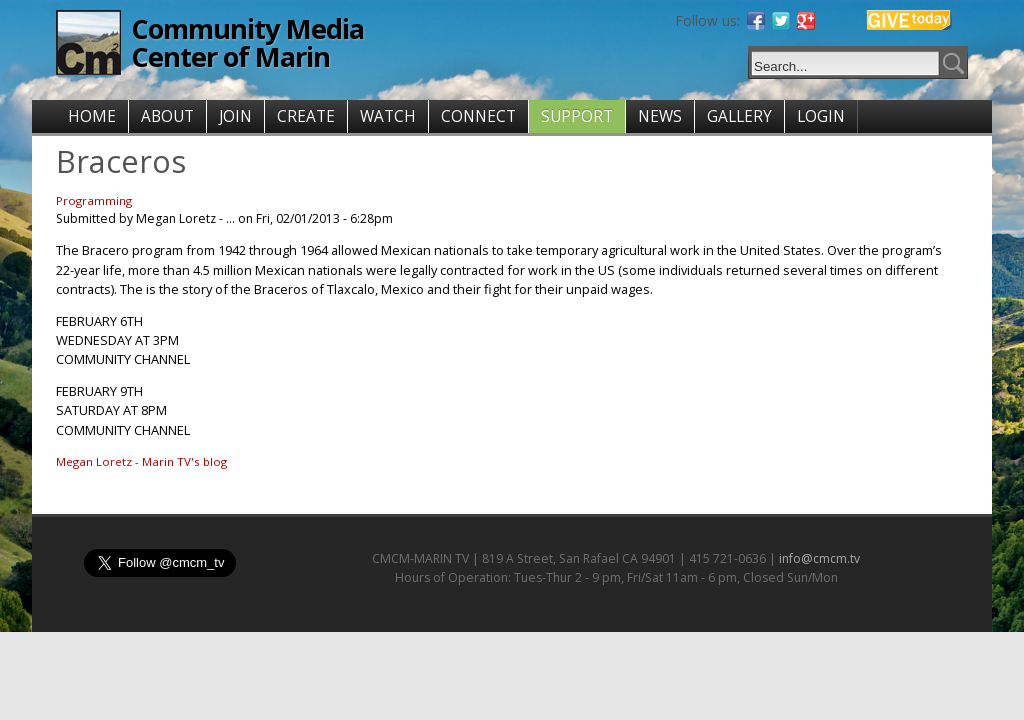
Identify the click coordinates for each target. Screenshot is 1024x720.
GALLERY (739, 116)
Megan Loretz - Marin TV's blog (141, 461)
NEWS (660, 116)
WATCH (388, 116)
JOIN (235, 116)
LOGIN (821, 116)
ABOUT (167, 116)
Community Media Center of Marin (247, 42)
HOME (92, 116)
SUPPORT (577, 116)
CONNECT (478, 116)
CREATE (306, 116)
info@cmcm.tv (819, 558)
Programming (94, 200)
